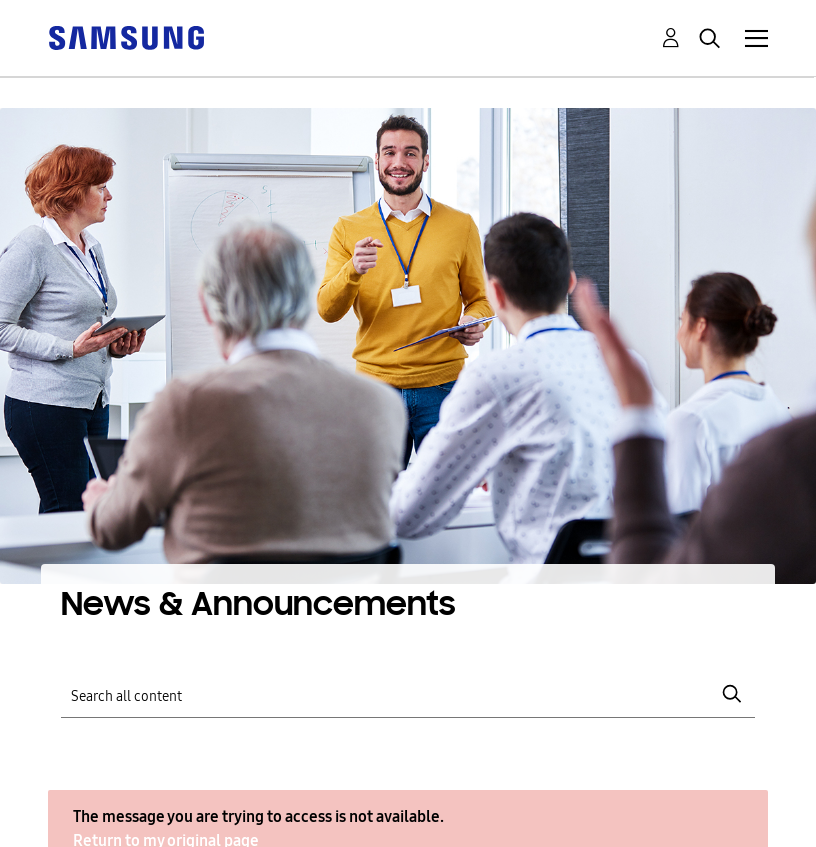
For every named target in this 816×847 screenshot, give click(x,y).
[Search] (408, 694)
